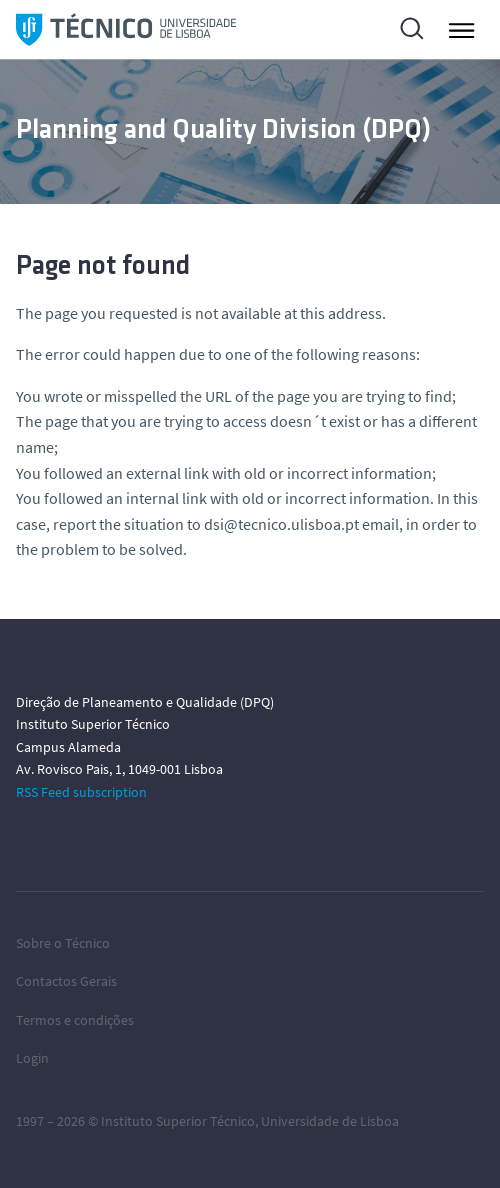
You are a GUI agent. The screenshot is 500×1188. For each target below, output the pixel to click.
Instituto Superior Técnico (178, 1121)
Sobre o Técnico (63, 943)
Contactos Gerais (66, 981)
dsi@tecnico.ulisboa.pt (281, 524)
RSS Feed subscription (81, 792)
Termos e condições (75, 1020)
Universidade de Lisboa (330, 1121)
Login (32, 1058)
